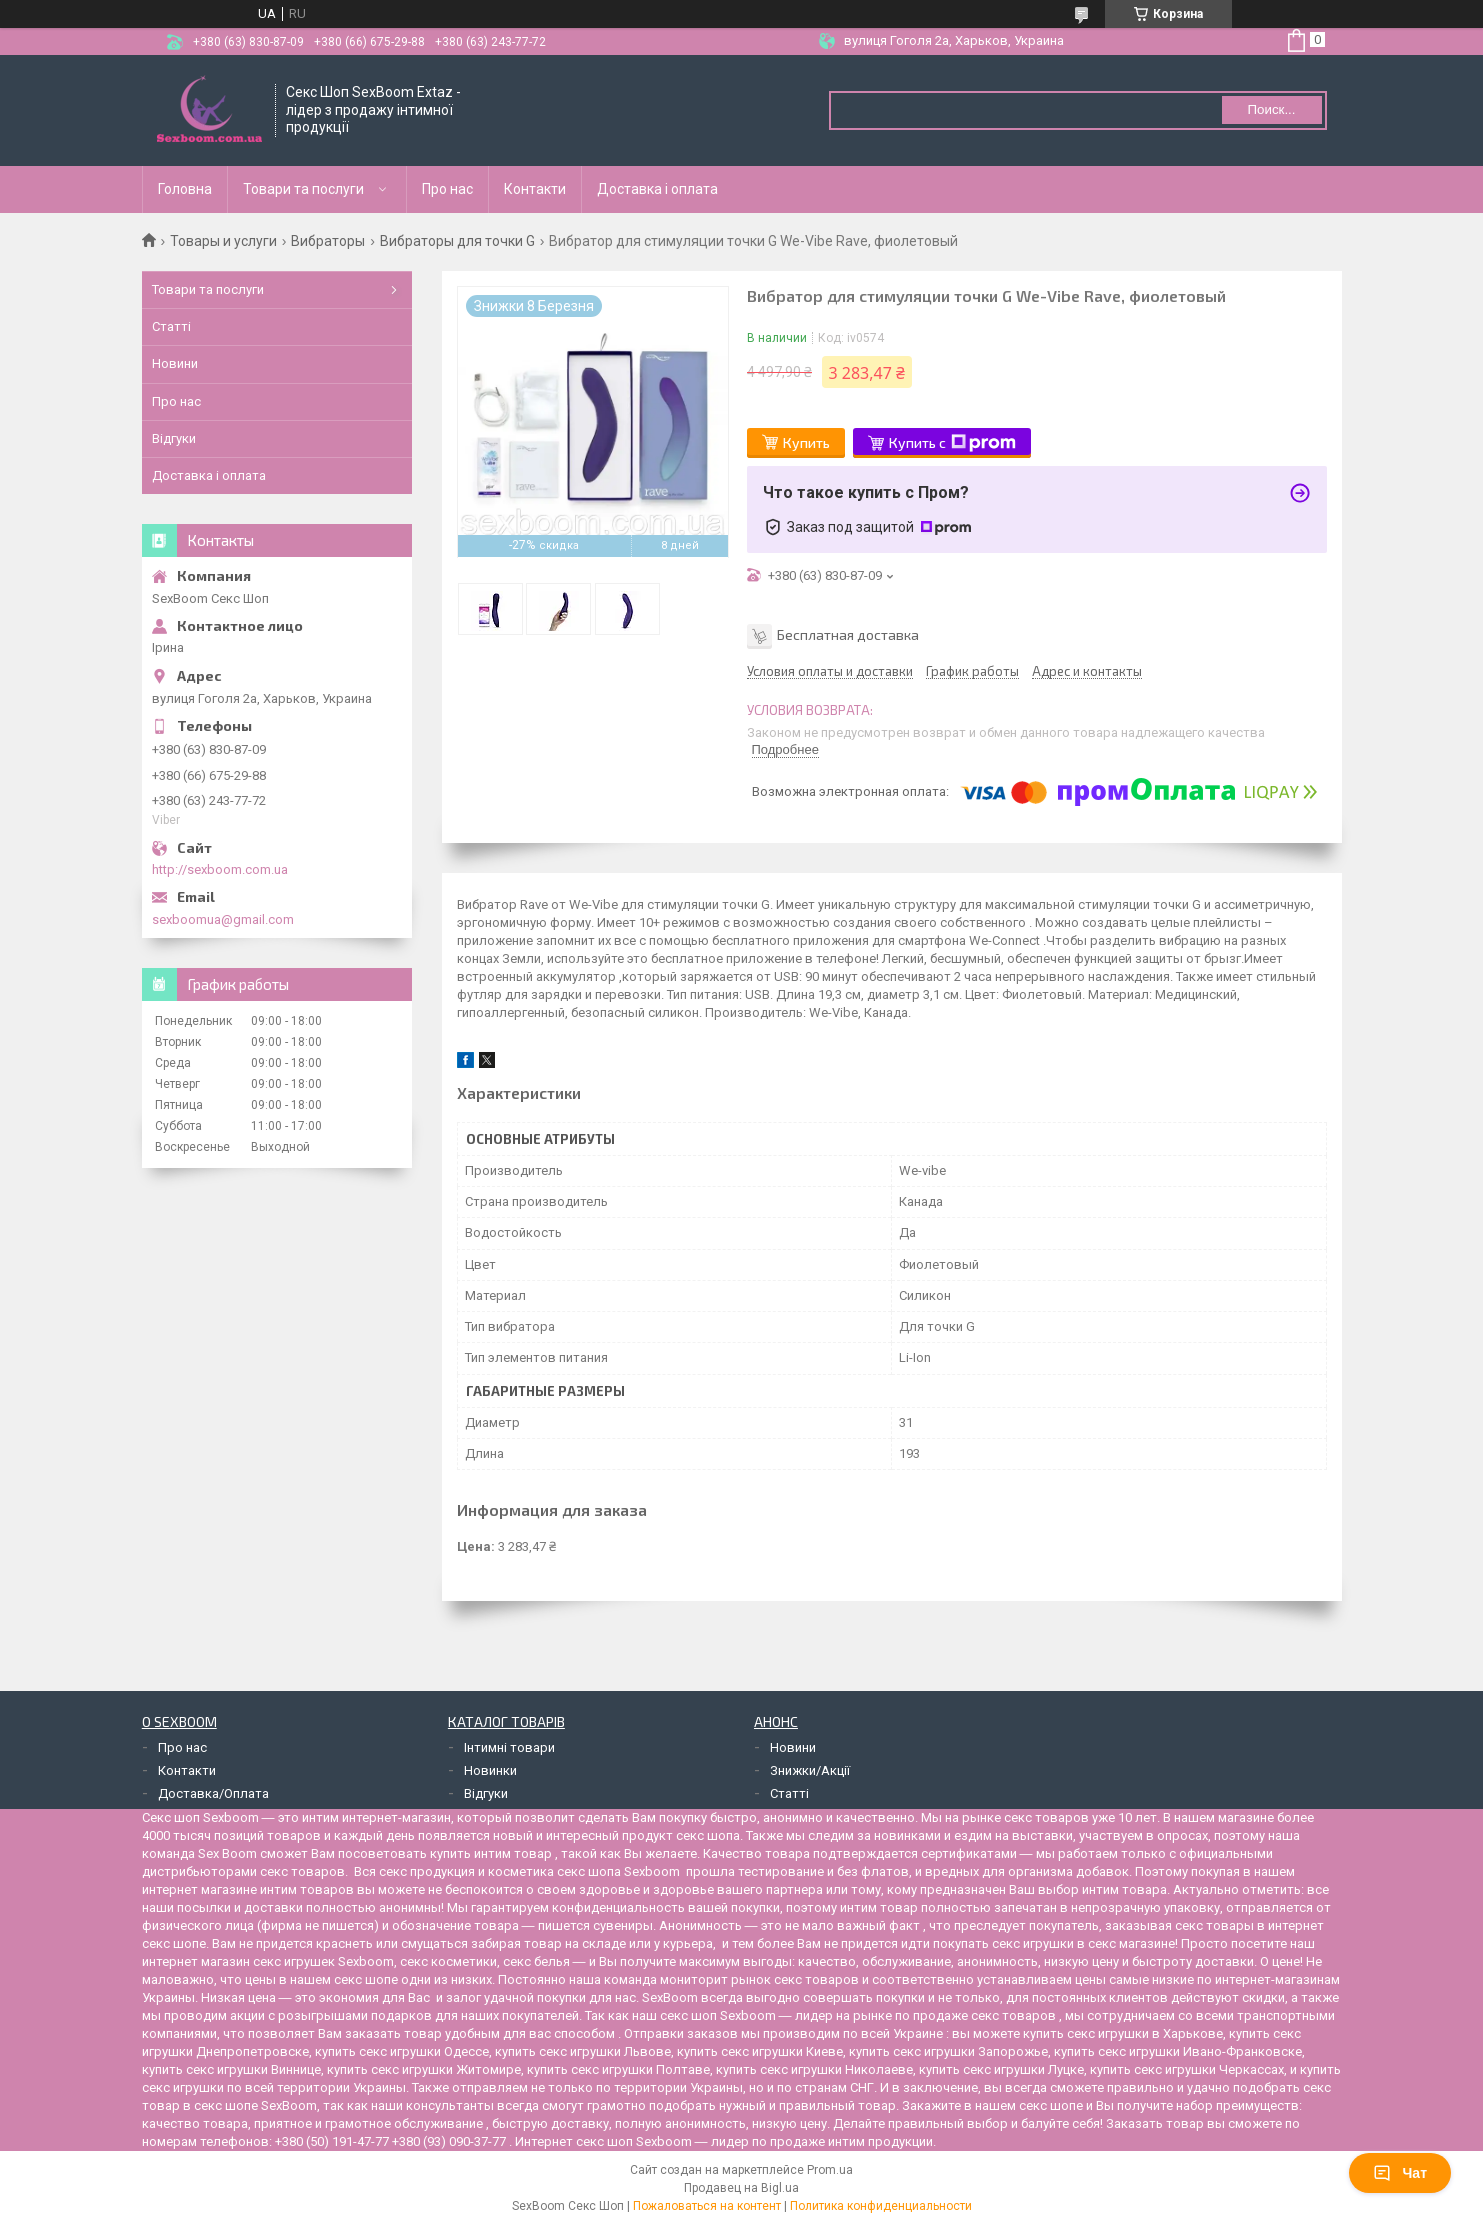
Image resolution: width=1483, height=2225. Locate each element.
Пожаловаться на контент (707, 2206)
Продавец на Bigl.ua (741, 2188)
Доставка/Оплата (213, 1793)
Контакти (535, 189)
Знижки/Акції (810, 1770)
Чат (1400, 2173)
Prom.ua (830, 2170)
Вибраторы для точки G (457, 241)
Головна (185, 189)
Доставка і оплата (657, 189)
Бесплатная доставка (848, 634)
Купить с (952, 443)
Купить (806, 442)
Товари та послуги (303, 189)
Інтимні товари (509, 1747)
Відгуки (174, 438)
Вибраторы (328, 241)
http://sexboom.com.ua (220, 869)
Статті (171, 326)
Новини (175, 363)
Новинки (490, 1770)
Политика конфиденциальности (881, 2206)
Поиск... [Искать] (1271, 109)
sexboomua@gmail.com (223, 919)
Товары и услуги (223, 241)
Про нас (447, 189)
